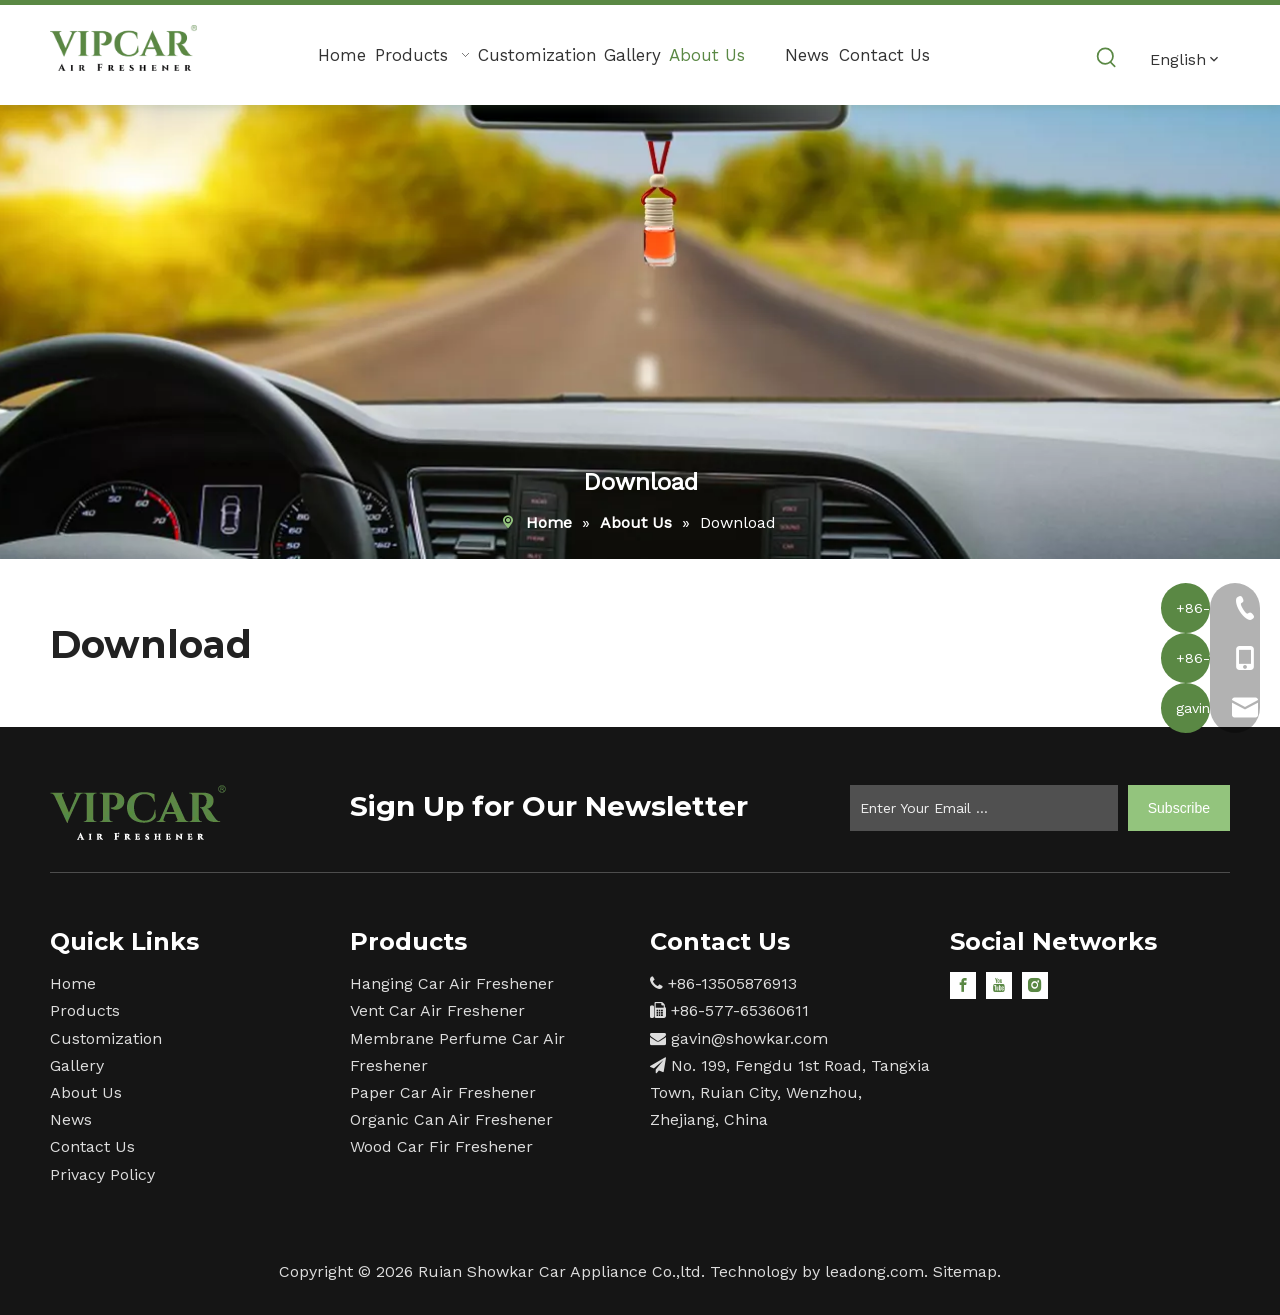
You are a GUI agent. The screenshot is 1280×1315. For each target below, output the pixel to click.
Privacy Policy (102, 1174)
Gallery (77, 1065)
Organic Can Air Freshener (451, 1119)
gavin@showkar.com (749, 1038)
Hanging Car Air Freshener (452, 983)
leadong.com (874, 1271)
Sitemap (965, 1271)
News (71, 1119)
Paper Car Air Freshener (443, 1092)
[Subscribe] (1179, 808)
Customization (106, 1038)
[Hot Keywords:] (1107, 58)
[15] (138, 812)
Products (85, 1010)
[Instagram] (1035, 984)
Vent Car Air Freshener (437, 1010)
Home (73, 983)
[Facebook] (963, 984)
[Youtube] (999, 984)
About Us (86, 1092)
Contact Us (92, 1146)
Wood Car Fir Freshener (441, 1146)
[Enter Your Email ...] (984, 808)
